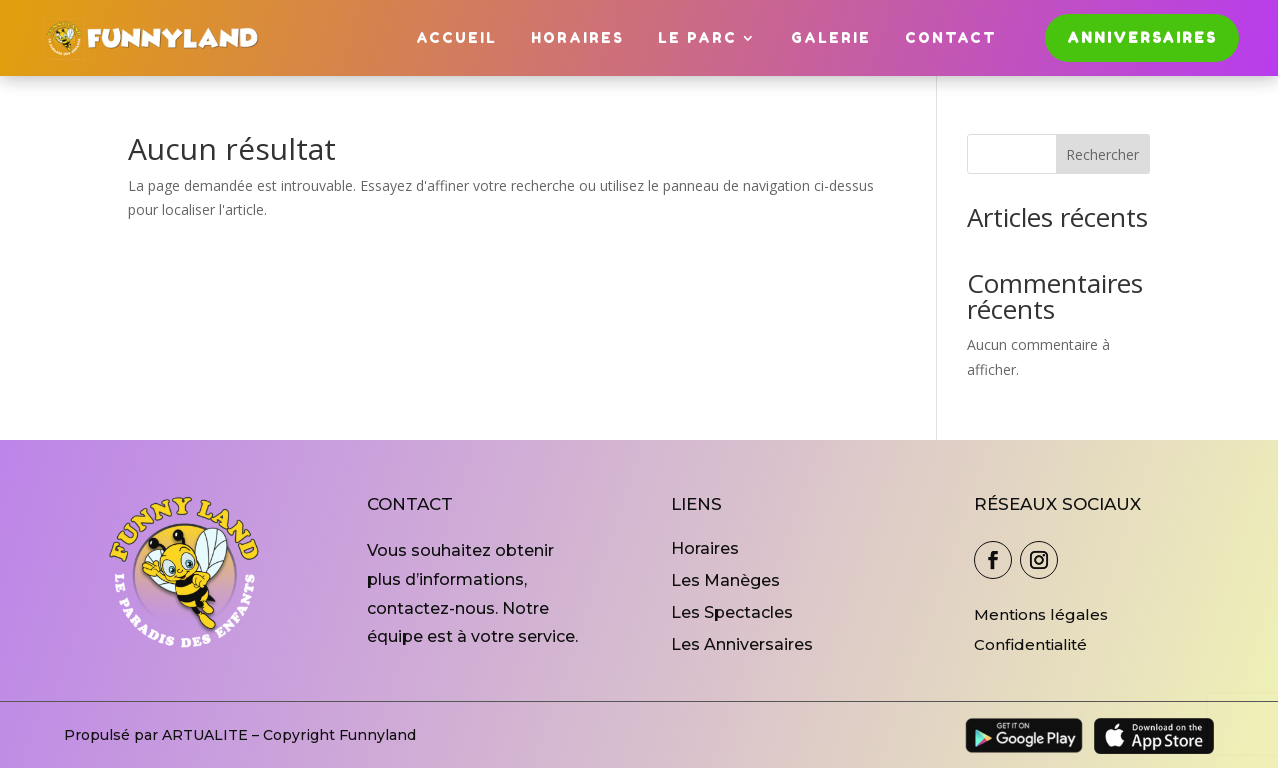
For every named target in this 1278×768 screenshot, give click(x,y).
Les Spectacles (732, 612)
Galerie (831, 37)
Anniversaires (1142, 37)
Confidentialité (1030, 644)
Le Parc (697, 37)
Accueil (456, 37)
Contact (951, 37)
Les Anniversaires (742, 644)
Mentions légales (1041, 614)
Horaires (577, 37)
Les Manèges (725, 580)
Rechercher (1102, 154)
